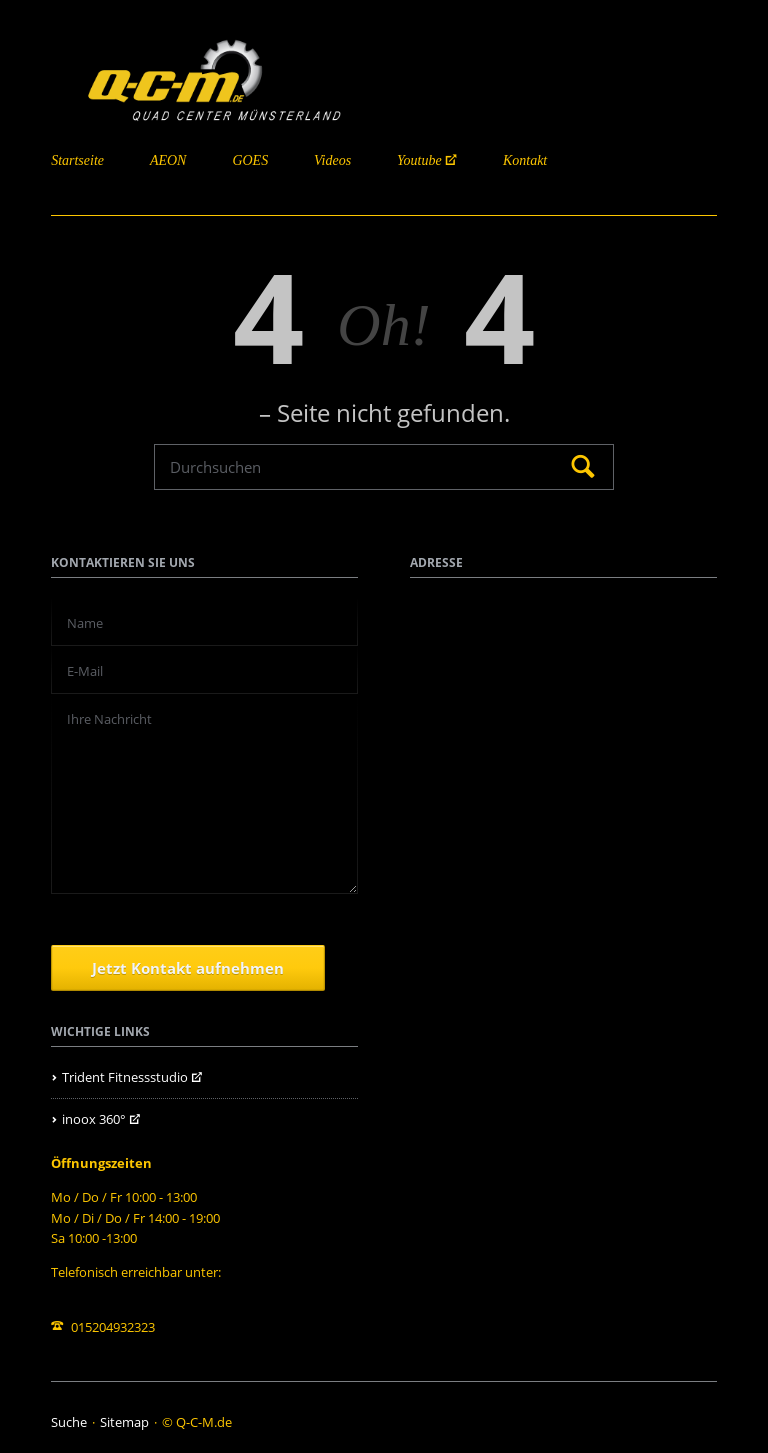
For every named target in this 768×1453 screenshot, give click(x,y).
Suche (69, 1422)
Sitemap (124, 1422)
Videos (332, 160)
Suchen (582, 467)
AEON (168, 160)
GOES (250, 160)
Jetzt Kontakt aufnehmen (188, 968)
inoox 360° (94, 1119)
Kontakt (525, 160)
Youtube (419, 160)
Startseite (77, 160)
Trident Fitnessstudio (125, 1077)
